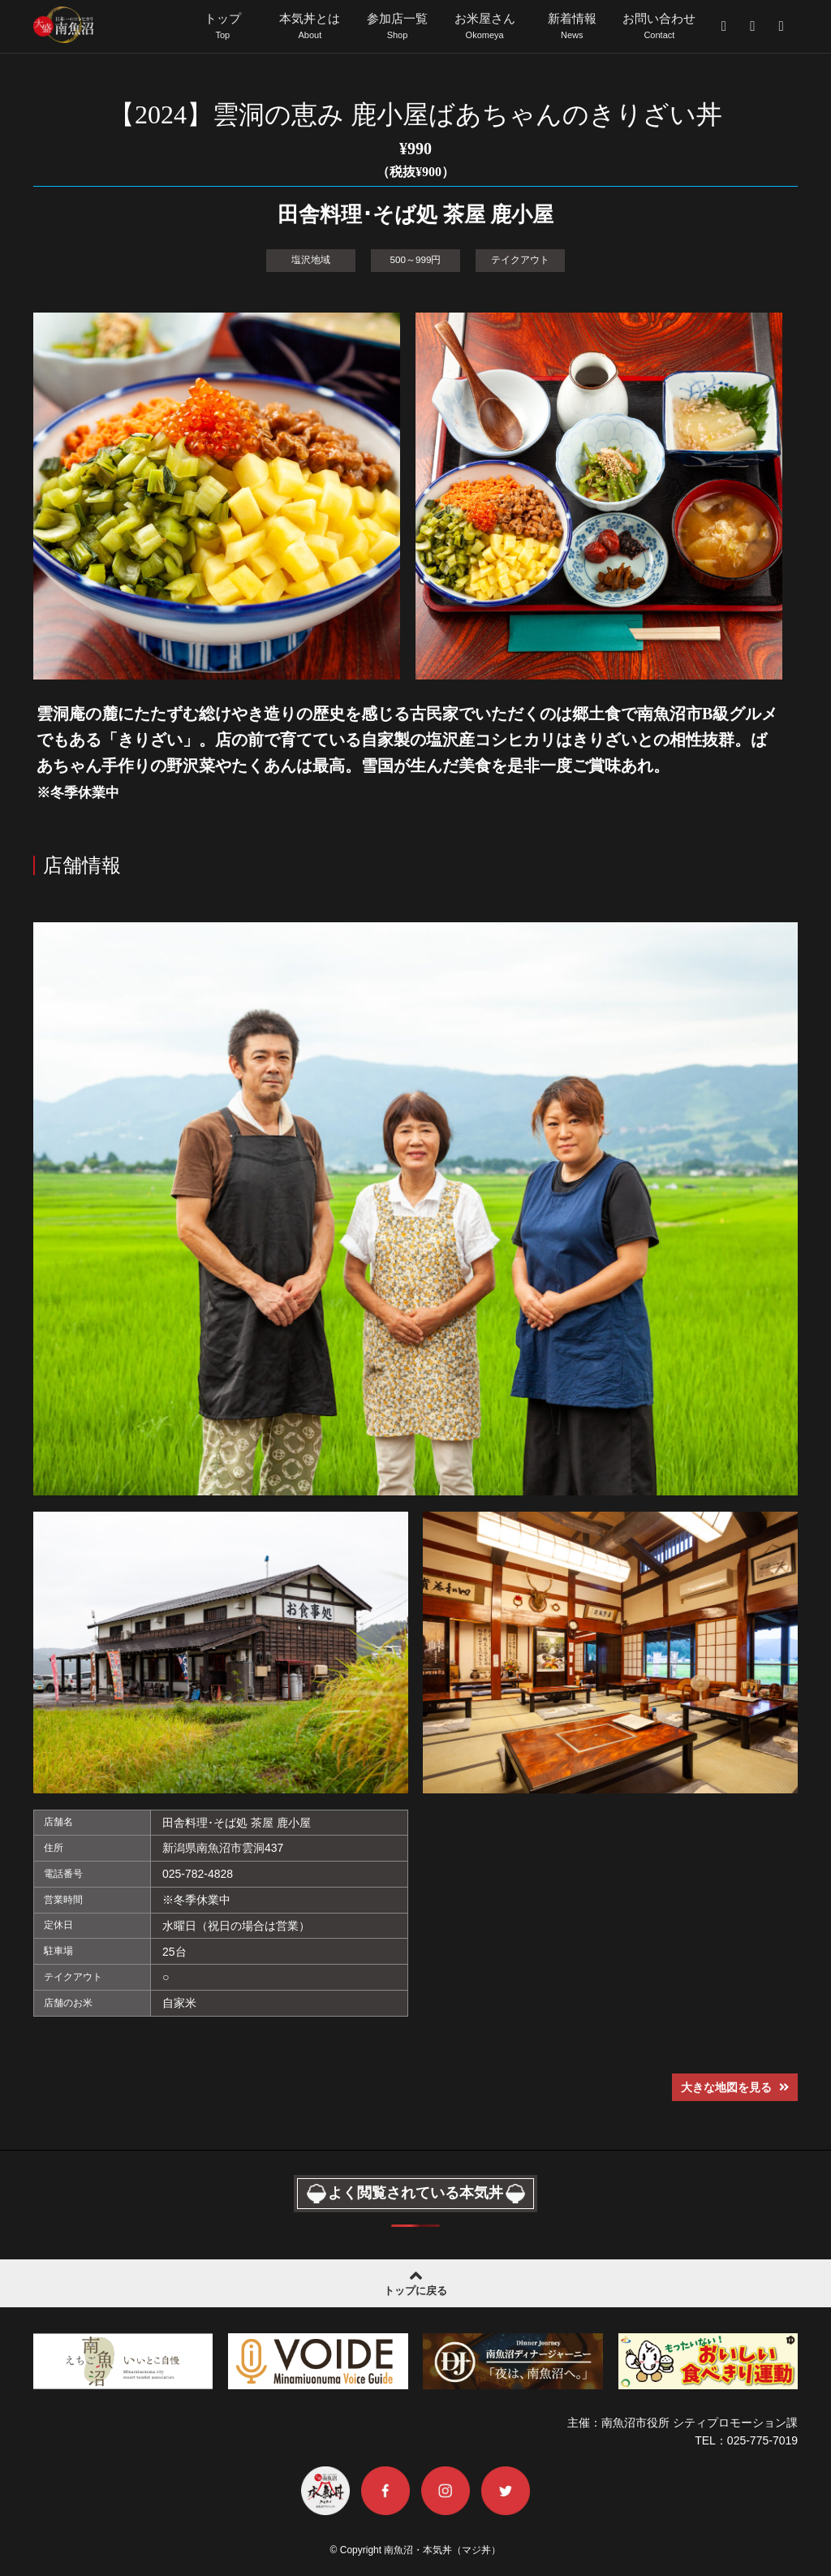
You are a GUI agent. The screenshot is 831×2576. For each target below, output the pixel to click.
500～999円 (416, 259)
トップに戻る (415, 2279)
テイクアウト (520, 259)
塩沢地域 (311, 259)
